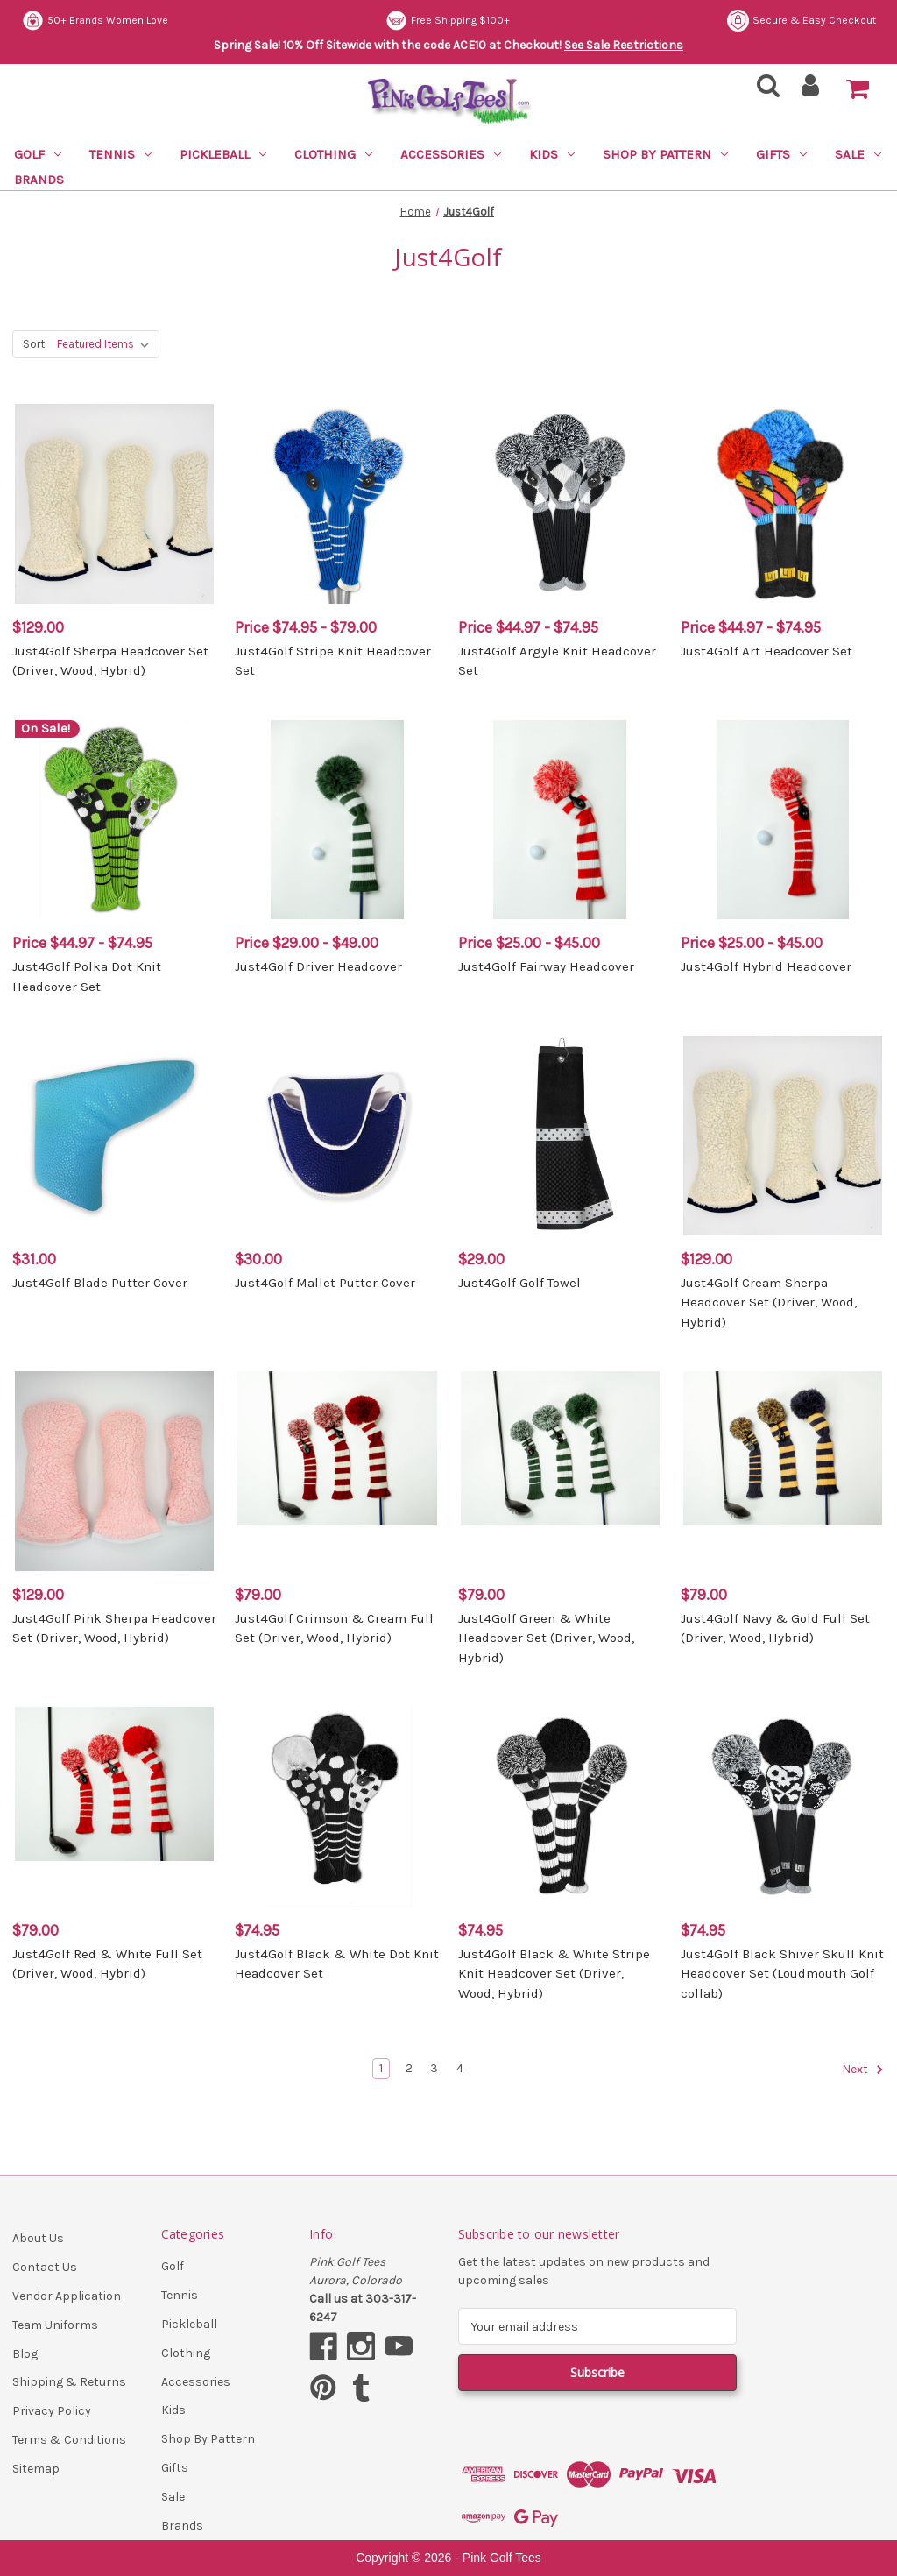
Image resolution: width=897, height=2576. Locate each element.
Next (863, 2069)
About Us (38, 2238)
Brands (39, 180)
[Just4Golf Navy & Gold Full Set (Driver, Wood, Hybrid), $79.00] (782, 1470)
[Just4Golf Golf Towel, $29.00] (560, 1135)
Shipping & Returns (69, 2381)
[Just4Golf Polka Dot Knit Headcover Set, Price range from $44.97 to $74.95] (114, 819)
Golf (37, 154)
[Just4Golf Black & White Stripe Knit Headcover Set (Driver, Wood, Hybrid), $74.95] (560, 1806)
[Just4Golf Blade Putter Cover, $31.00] (114, 1135)
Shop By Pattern (665, 154)
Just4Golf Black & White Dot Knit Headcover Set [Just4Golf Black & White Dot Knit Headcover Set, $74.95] (337, 1964)
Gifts (781, 154)
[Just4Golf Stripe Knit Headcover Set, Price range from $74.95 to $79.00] (336, 503)
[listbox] (106, 344)
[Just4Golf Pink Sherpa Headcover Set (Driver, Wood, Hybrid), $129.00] (114, 1470)
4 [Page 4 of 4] (459, 2068)
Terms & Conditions (69, 2439)
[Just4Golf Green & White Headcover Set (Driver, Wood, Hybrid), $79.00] (560, 1470)
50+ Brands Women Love (95, 21)
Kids (552, 154)
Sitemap (36, 2468)
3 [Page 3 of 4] (434, 2068)
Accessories (450, 154)
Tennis (120, 154)
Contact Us (44, 2267)
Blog (25, 2353)
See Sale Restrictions (623, 45)
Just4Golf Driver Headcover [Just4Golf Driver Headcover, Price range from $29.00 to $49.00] (318, 966)
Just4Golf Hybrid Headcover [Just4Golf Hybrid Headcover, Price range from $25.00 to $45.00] (766, 966)
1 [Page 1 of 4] (381, 2068)
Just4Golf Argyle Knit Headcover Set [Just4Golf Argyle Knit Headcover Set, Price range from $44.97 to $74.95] (557, 661)
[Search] (763, 90)
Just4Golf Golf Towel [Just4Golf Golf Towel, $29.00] (519, 1283)
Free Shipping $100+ (447, 21)
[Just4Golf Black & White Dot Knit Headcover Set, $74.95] (336, 1806)
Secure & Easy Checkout (801, 21)
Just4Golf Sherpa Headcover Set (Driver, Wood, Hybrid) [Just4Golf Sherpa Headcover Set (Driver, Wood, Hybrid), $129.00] (110, 661)
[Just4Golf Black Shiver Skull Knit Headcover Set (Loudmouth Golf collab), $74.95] (782, 1806)
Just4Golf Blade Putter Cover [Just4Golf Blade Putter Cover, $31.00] (99, 1283)
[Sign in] (811, 90)
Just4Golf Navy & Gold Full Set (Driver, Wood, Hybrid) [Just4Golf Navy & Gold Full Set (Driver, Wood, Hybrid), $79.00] (775, 1628)
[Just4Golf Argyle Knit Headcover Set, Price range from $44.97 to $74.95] (560, 503)
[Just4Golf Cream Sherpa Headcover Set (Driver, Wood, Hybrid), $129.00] (782, 1135)
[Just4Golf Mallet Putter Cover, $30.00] (336, 1135)
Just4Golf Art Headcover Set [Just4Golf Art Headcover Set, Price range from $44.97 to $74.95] (766, 651)
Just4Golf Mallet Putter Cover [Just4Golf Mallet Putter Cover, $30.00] (325, 1283)
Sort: (35, 343)
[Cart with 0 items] (858, 89)
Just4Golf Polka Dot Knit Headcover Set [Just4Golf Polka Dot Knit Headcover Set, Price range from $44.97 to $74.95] (86, 976)
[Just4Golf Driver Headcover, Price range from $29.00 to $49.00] (336, 819)
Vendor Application (66, 2296)
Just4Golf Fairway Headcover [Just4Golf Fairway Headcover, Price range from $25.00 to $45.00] (546, 966)
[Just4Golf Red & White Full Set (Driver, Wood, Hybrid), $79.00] (114, 1806)
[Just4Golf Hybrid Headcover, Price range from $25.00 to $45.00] (782, 819)
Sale (858, 154)
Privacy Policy (51, 2410)
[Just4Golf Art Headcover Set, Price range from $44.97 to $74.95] (782, 503)
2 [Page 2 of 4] (409, 2068)
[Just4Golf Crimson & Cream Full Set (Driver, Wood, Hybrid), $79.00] (336, 1470)
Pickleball (223, 154)
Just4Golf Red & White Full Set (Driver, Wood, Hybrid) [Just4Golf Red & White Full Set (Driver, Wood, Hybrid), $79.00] (107, 1964)
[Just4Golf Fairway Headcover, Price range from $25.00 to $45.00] (560, 819)
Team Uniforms (55, 2325)
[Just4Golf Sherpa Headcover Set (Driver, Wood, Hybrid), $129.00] (114, 503)
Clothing (333, 154)
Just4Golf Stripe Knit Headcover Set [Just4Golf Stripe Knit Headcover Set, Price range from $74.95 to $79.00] (333, 661)
